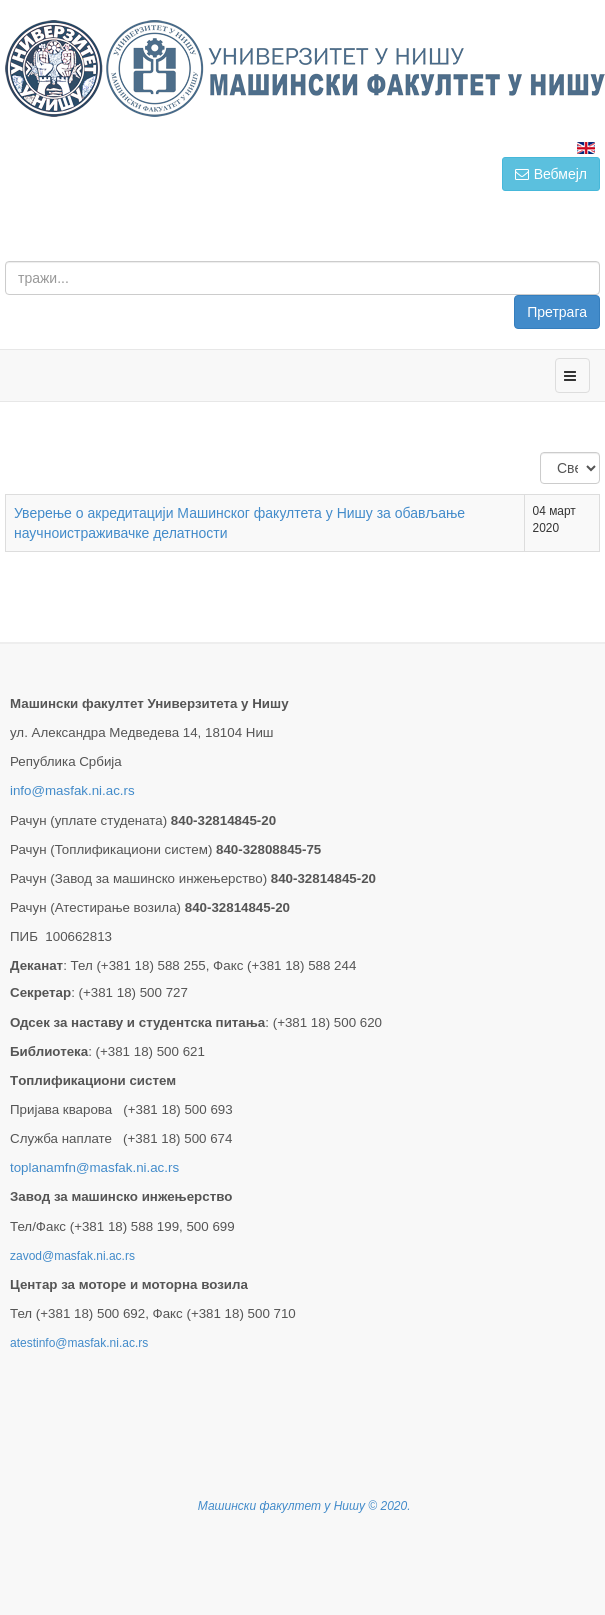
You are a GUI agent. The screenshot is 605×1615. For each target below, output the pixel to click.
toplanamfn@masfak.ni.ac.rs (94, 1167)
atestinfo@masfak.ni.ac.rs (79, 1343)
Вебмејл (551, 174)
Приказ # (540, 452)
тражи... (600, 261)
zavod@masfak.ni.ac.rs (72, 1256)
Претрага (557, 312)
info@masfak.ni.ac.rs (72, 790)
